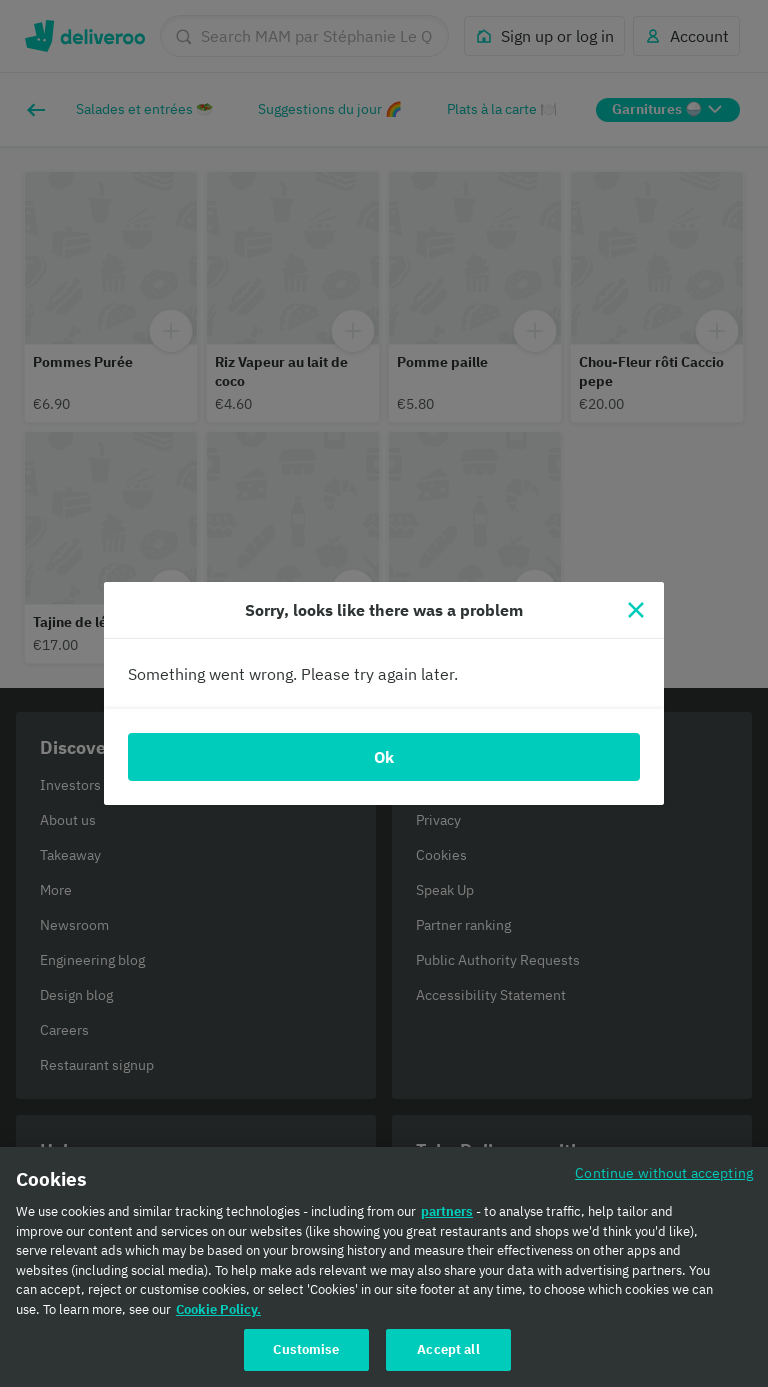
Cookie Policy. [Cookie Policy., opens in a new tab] (218, 1309)
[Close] (636, 610)
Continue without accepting (664, 1172)
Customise (306, 1349)
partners (447, 1211)
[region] (384, 1267)
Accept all (448, 1349)
